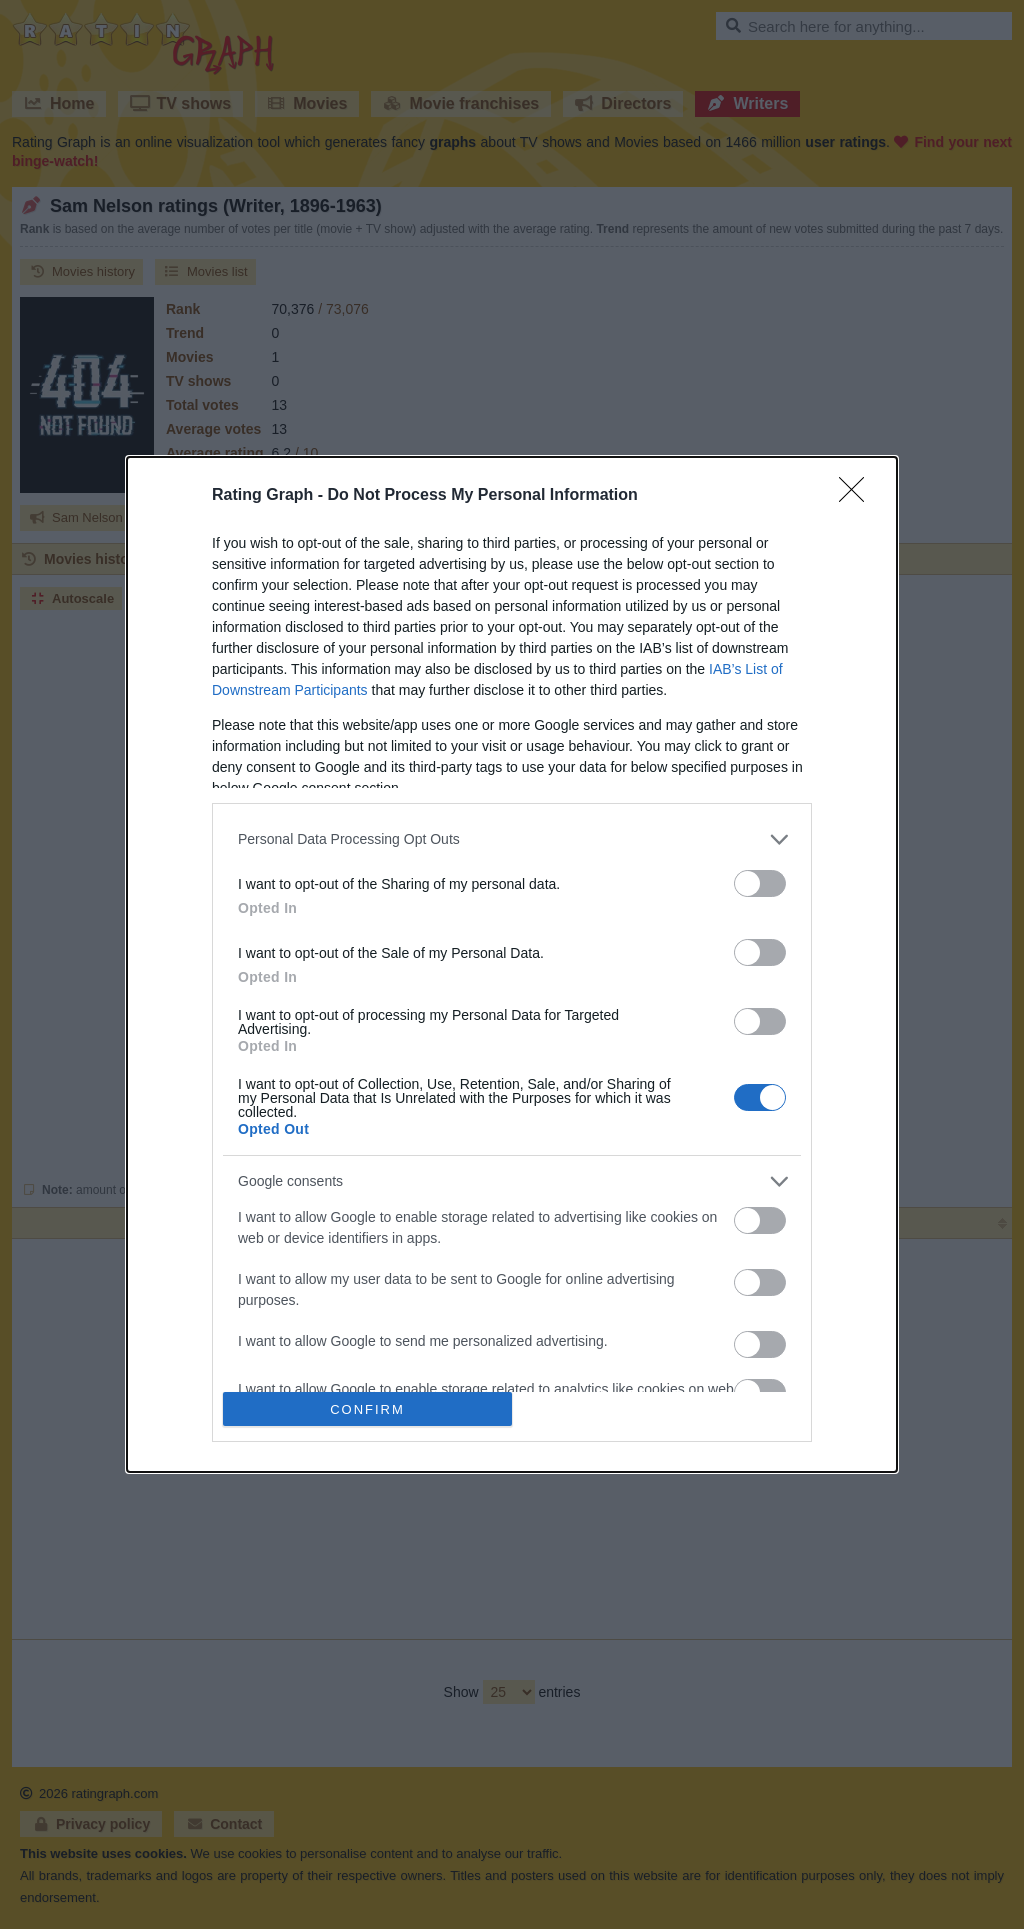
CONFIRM (367, 1409)
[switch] (760, 883)
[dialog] (512, 965)
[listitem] (512, 839)
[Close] (858, 496)
